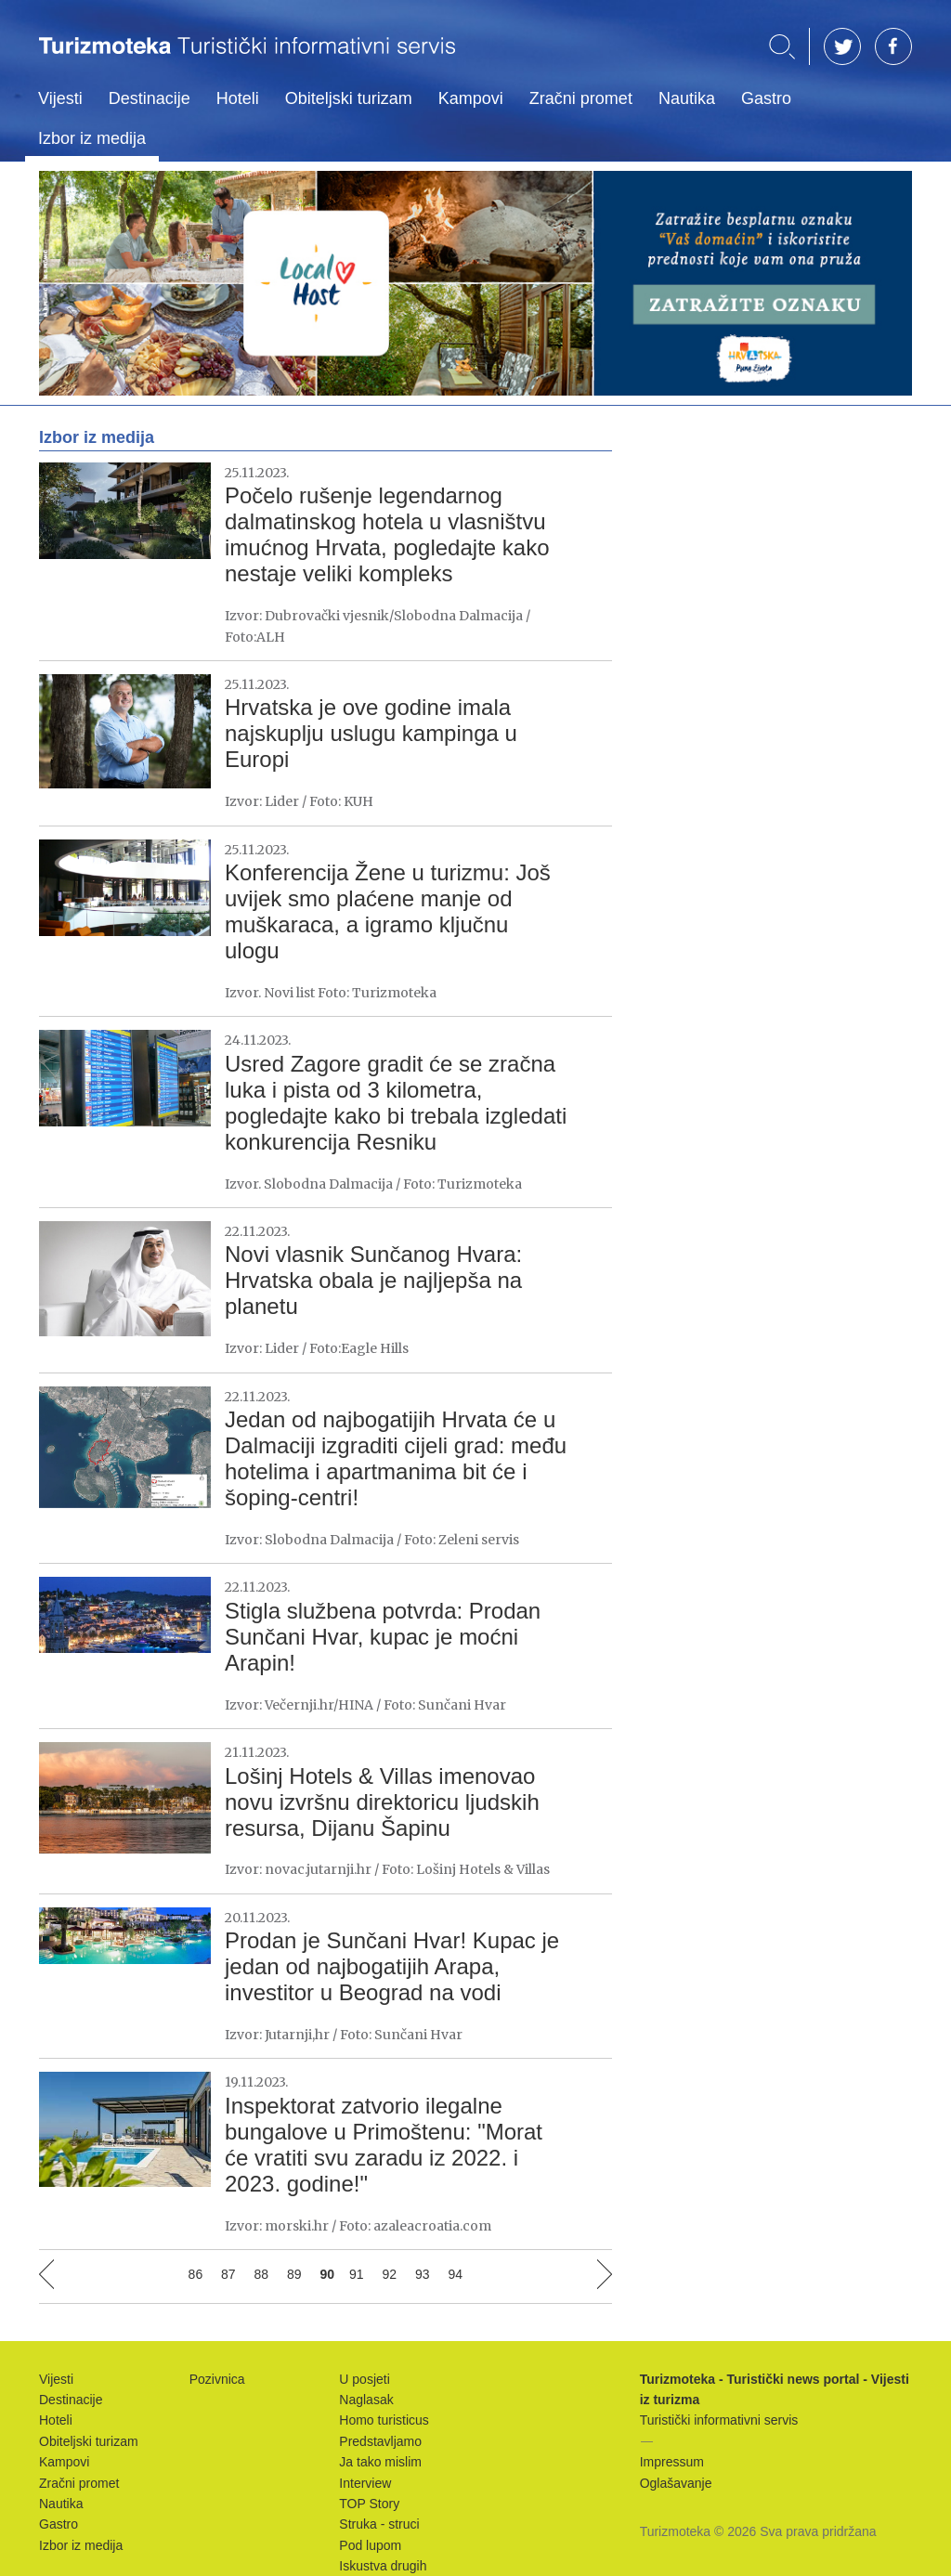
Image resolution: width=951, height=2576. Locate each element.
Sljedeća (604, 2274)
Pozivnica (217, 2379)
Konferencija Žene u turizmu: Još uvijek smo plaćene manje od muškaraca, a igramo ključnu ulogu (388, 911)
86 (196, 2274)
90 (326, 2274)
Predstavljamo (380, 2441)
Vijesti (60, 98)
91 (356, 2274)
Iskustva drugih (382, 2565)
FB (893, 46)
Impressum (672, 2461)
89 (294, 2274)
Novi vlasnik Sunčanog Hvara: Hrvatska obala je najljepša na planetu (373, 1280)
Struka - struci (379, 2524)
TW (842, 46)
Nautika (686, 98)
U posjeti (364, 2379)
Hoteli (237, 98)
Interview (365, 2483)
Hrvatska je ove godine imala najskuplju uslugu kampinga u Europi (371, 733)
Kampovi (470, 98)
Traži (782, 46)
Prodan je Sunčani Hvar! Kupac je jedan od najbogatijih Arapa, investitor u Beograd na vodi (392, 1966)
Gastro (766, 98)
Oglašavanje (676, 2483)
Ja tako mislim (380, 2461)
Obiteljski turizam (348, 98)
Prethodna (46, 2274)
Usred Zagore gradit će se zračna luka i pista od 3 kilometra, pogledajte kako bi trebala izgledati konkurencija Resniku (396, 1102)
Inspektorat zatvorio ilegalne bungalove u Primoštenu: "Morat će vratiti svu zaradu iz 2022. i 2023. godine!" (383, 2144)
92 (390, 2274)
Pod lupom (370, 2545)
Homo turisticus (383, 2420)
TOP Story (369, 2503)
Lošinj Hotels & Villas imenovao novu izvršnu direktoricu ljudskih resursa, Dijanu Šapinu (382, 1802)
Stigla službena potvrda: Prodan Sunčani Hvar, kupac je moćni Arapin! (383, 1636)
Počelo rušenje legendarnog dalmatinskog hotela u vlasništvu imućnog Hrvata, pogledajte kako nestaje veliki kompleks (387, 534)
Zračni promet (580, 98)
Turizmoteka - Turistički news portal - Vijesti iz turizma (247, 58)
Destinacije (149, 98)
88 (261, 2274)
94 (455, 2274)
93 (422, 2274)
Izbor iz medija (92, 138)
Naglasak (366, 2399)
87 (228, 2274)
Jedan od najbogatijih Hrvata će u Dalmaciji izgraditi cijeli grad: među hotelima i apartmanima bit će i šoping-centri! (396, 1458)
